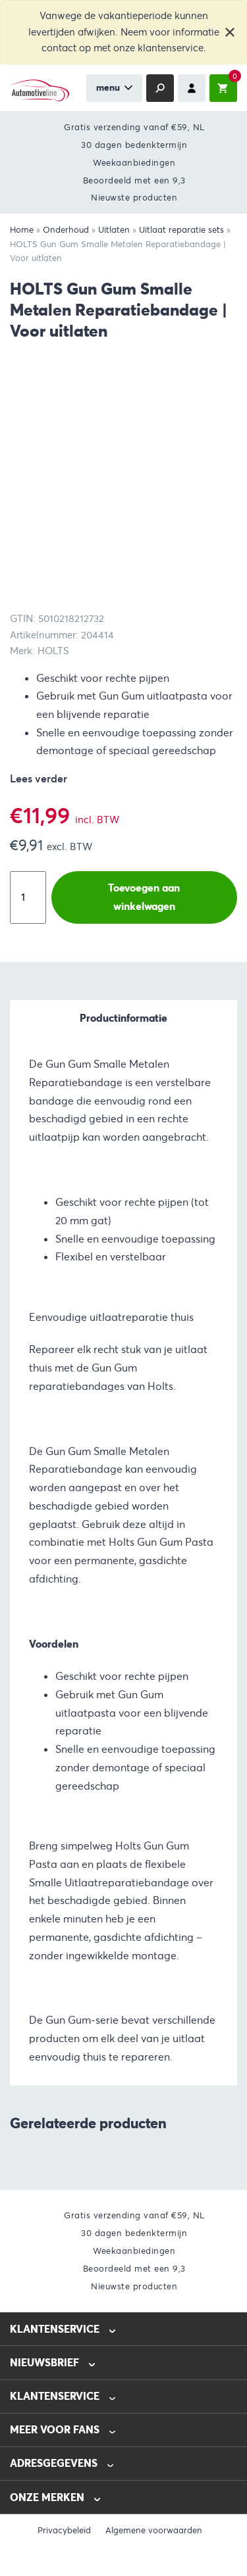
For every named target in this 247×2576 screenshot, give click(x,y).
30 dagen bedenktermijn (134, 145)
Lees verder (38, 779)
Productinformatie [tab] (123, 1018)
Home (22, 230)
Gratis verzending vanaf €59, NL (134, 127)
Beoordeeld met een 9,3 (134, 180)
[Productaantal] (28, 897)
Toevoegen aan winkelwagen (144, 897)
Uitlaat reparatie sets (181, 230)
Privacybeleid (64, 2530)
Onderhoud (66, 230)
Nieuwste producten (134, 197)
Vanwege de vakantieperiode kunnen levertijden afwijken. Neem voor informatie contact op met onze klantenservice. (123, 32)
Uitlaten (114, 230)
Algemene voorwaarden (153, 2530)
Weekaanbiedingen (134, 162)
